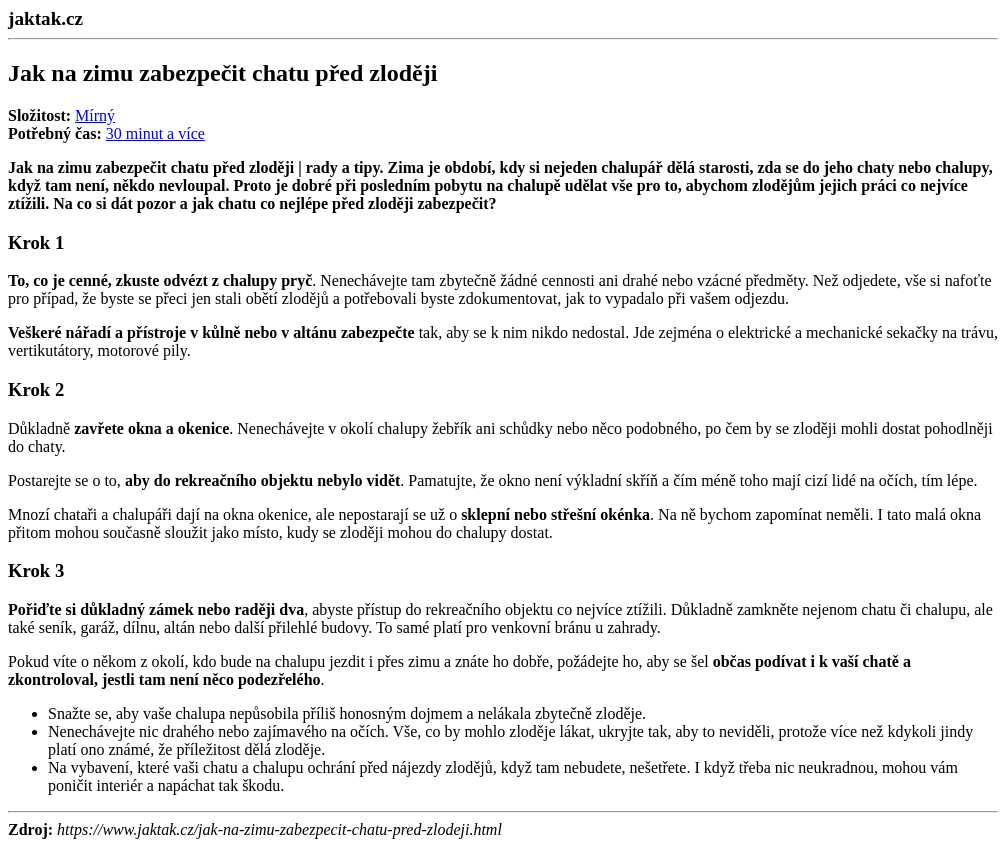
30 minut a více (155, 133)
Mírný (95, 115)
